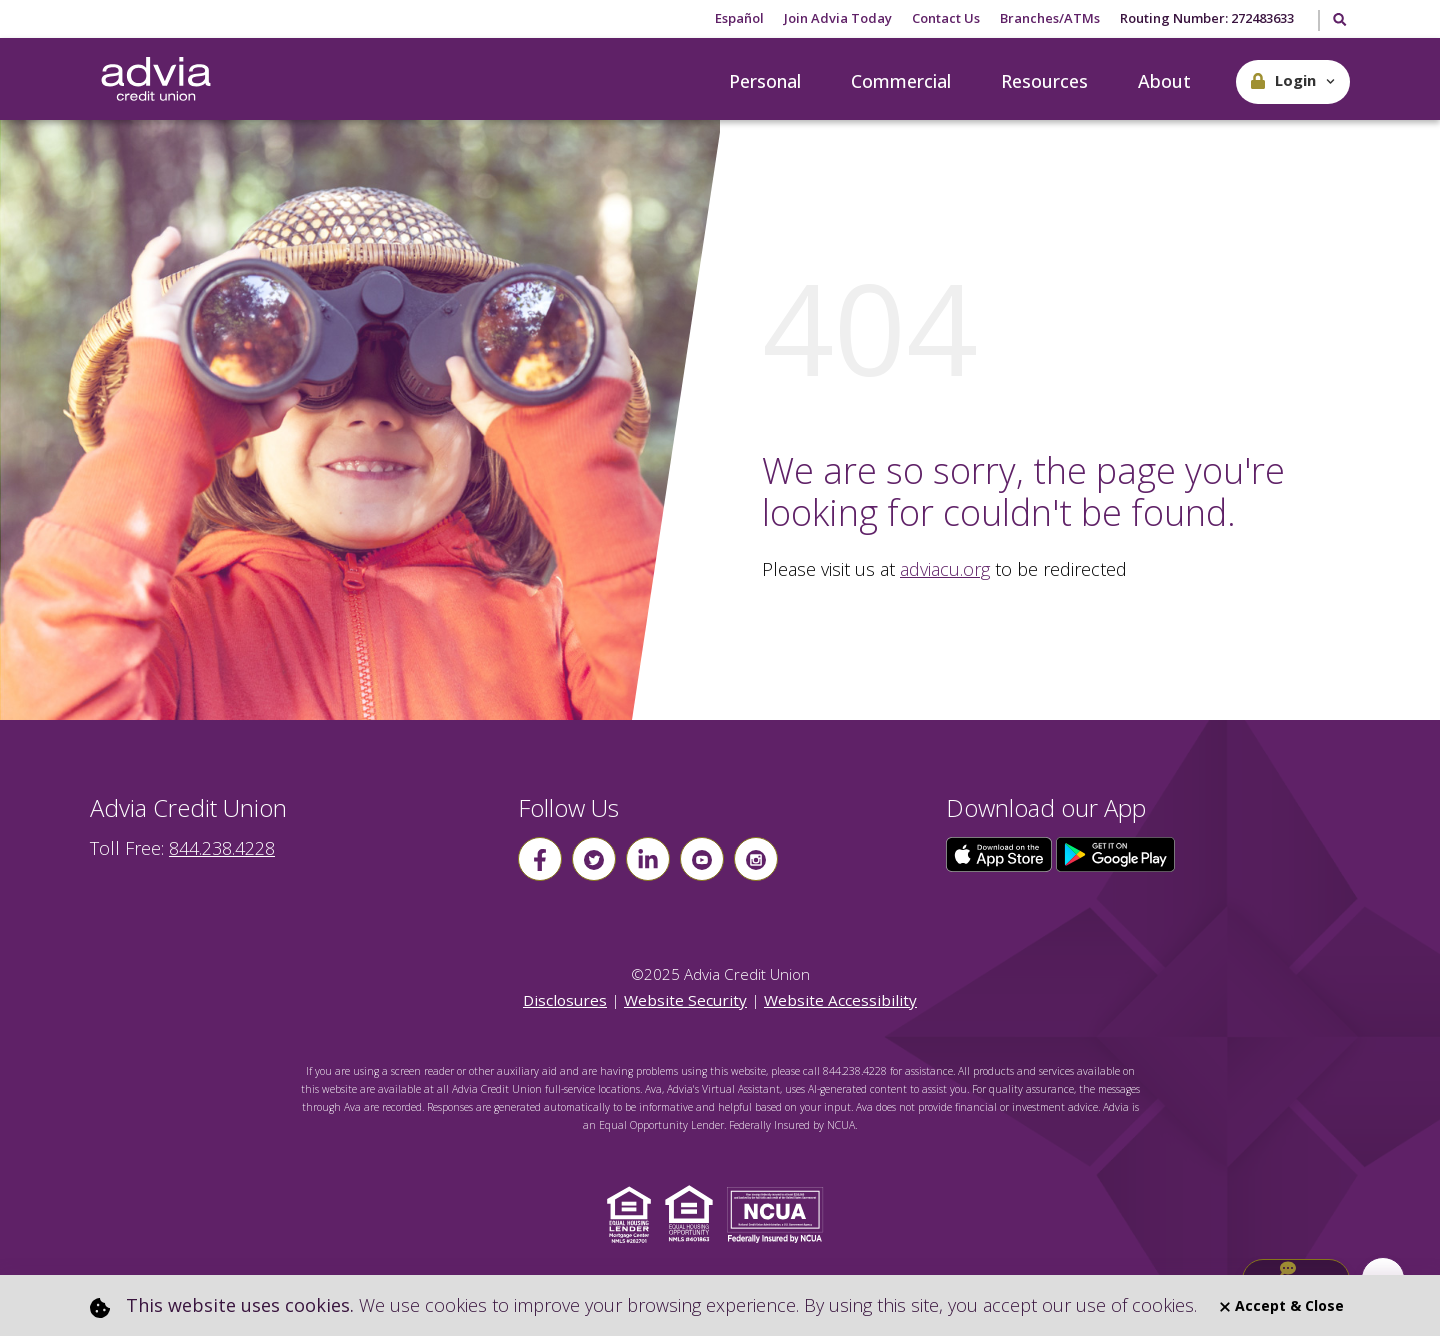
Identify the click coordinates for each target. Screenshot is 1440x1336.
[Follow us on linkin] (648, 859)
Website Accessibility (840, 1000)
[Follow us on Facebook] (540, 859)
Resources (1044, 81)
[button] (1293, 82)
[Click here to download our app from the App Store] (1001, 853)
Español (739, 18)
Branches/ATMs (1050, 18)
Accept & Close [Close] (1282, 1305)
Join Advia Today (838, 18)
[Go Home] (156, 80)
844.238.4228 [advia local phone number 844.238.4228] (222, 848)
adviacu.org (945, 569)
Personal (765, 81)
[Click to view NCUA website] (780, 1213)
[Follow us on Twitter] (594, 859)
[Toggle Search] (1338, 21)
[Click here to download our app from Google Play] (1116, 853)
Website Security (685, 1000)
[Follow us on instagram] (756, 859)
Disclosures (565, 1000)
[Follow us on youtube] (702, 859)
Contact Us (946, 18)
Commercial (901, 81)
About (1164, 81)
